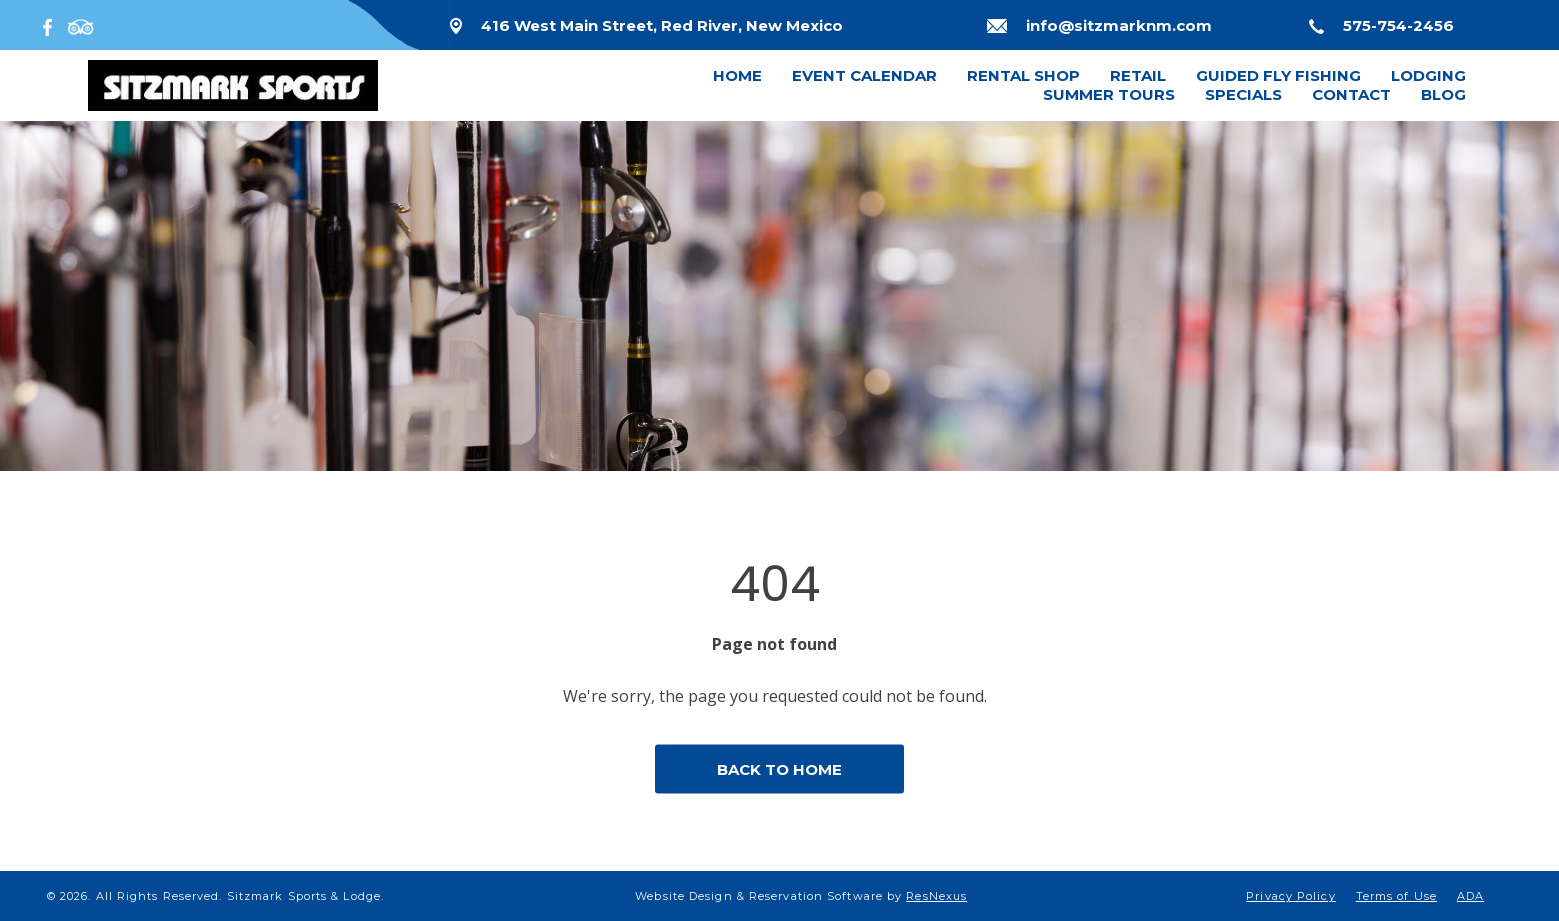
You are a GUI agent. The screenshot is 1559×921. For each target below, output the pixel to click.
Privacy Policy (1290, 896)
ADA (1470, 896)
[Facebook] (52, 25)
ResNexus (936, 896)
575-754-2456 (1398, 25)
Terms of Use (1396, 896)
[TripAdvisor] (81, 25)
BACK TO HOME (779, 769)
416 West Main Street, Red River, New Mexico (662, 25)
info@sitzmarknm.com (1119, 25)
